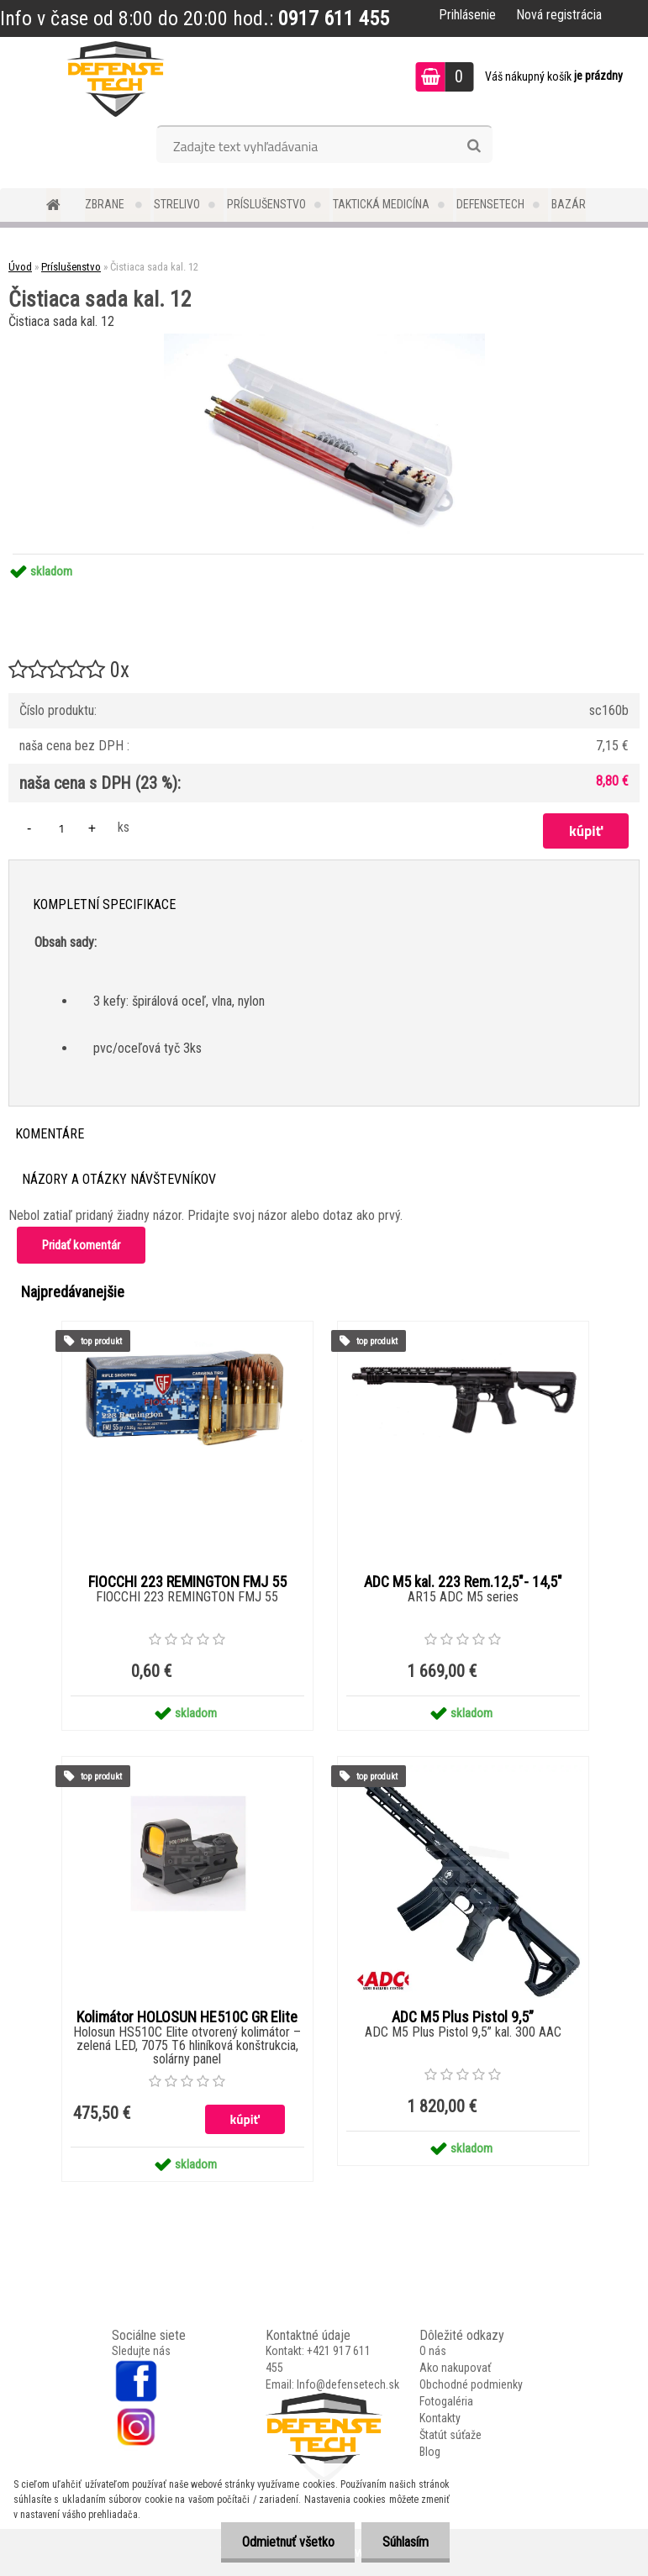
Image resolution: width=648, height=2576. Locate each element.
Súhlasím (405, 2542)
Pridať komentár (81, 1245)
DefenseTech (490, 204)
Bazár (568, 204)
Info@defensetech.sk (348, 2384)
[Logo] (115, 79)
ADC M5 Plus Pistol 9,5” (463, 2017)
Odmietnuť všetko (287, 2542)
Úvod (20, 266)
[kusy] (61, 828)
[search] (473, 146)
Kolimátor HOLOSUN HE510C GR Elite (187, 2017)
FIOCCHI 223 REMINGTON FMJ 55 (187, 1582)
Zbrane (106, 204)
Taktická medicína (381, 204)
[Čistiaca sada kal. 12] (324, 340)
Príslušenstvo (266, 204)
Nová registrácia (559, 15)
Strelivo (177, 204)
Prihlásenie (467, 15)
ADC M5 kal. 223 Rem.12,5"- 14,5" (463, 1582)
